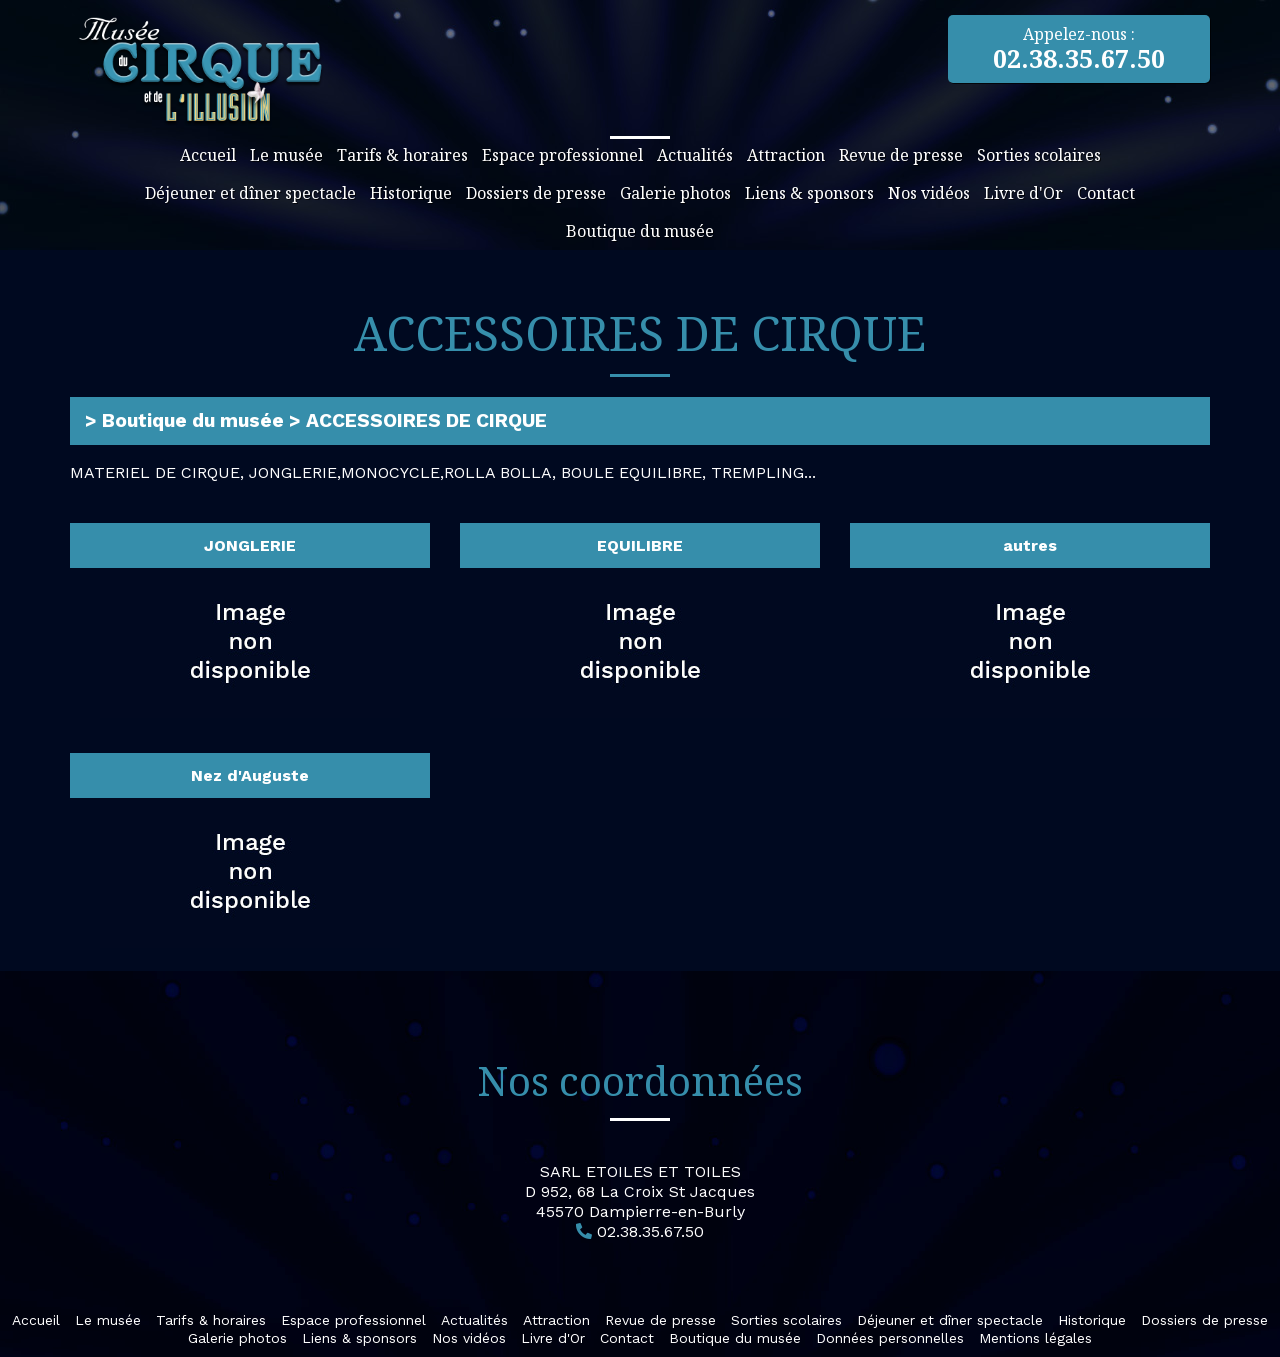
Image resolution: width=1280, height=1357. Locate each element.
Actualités (695, 155)
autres (1030, 545)
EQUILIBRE (640, 545)
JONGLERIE (250, 545)
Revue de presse (901, 155)
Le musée (286, 155)
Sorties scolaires (1039, 155)
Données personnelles (890, 1338)
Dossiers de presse (536, 193)
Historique (411, 193)
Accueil (208, 155)
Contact (1106, 193)
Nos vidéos (929, 193)
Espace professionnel (562, 155)
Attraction (786, 155)
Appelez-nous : (1079, 49)
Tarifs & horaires (402, 155)
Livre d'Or (1023, 193)
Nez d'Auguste (250, 775)
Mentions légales (1035, 1338)
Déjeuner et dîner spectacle (250, 193)
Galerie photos (675, 193)
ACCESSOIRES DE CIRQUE (426, 420)
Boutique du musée (640, 231)
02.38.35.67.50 (650, 1231)
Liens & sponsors (809, 193)
